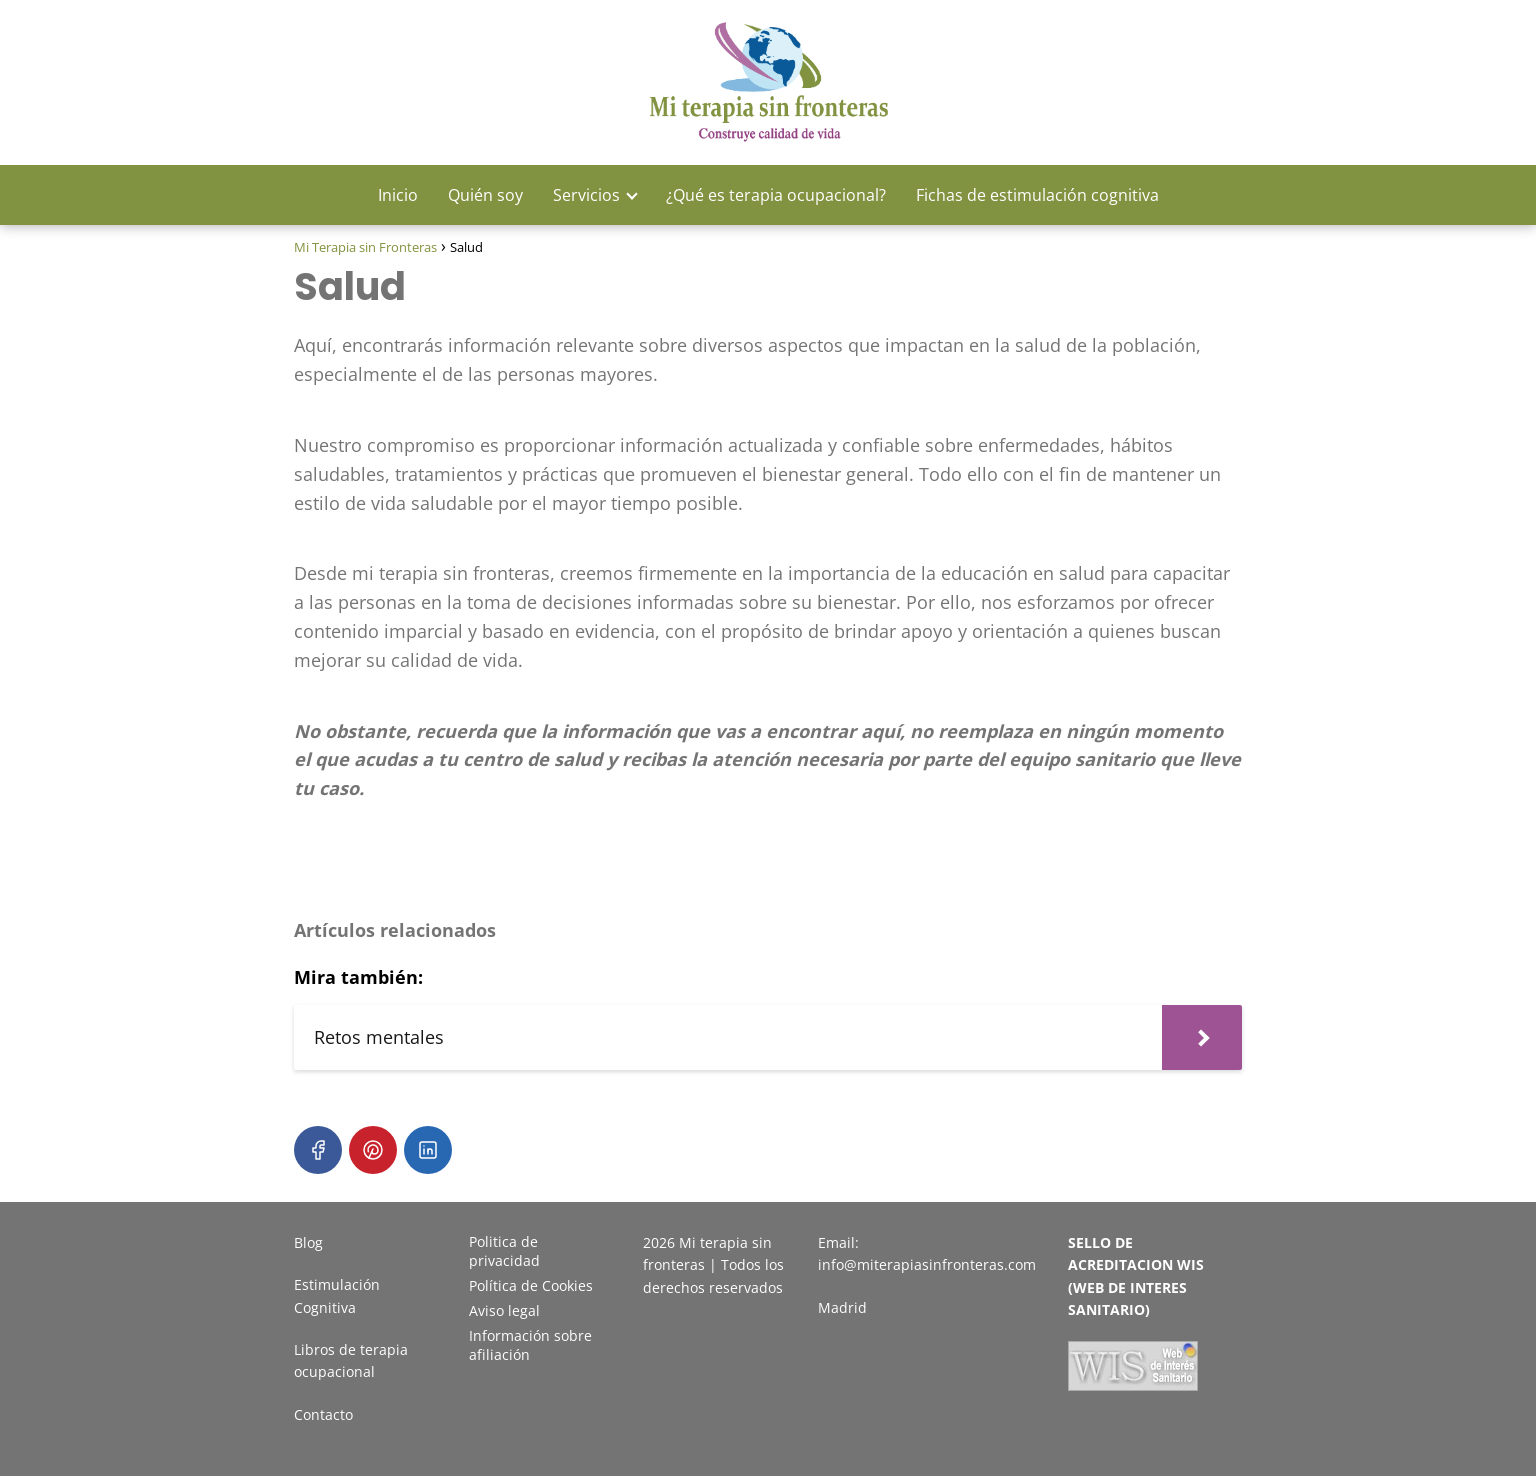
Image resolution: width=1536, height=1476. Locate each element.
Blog (308, 1242)
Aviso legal (504, 1310)
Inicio (398, 195)
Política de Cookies (531, 1285)
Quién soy (485, 195)
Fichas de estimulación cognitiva (1037, 195)
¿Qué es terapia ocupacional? (776, 195)
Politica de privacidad (504, 1251)
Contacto (323, 1414)
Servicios (586, 195)
